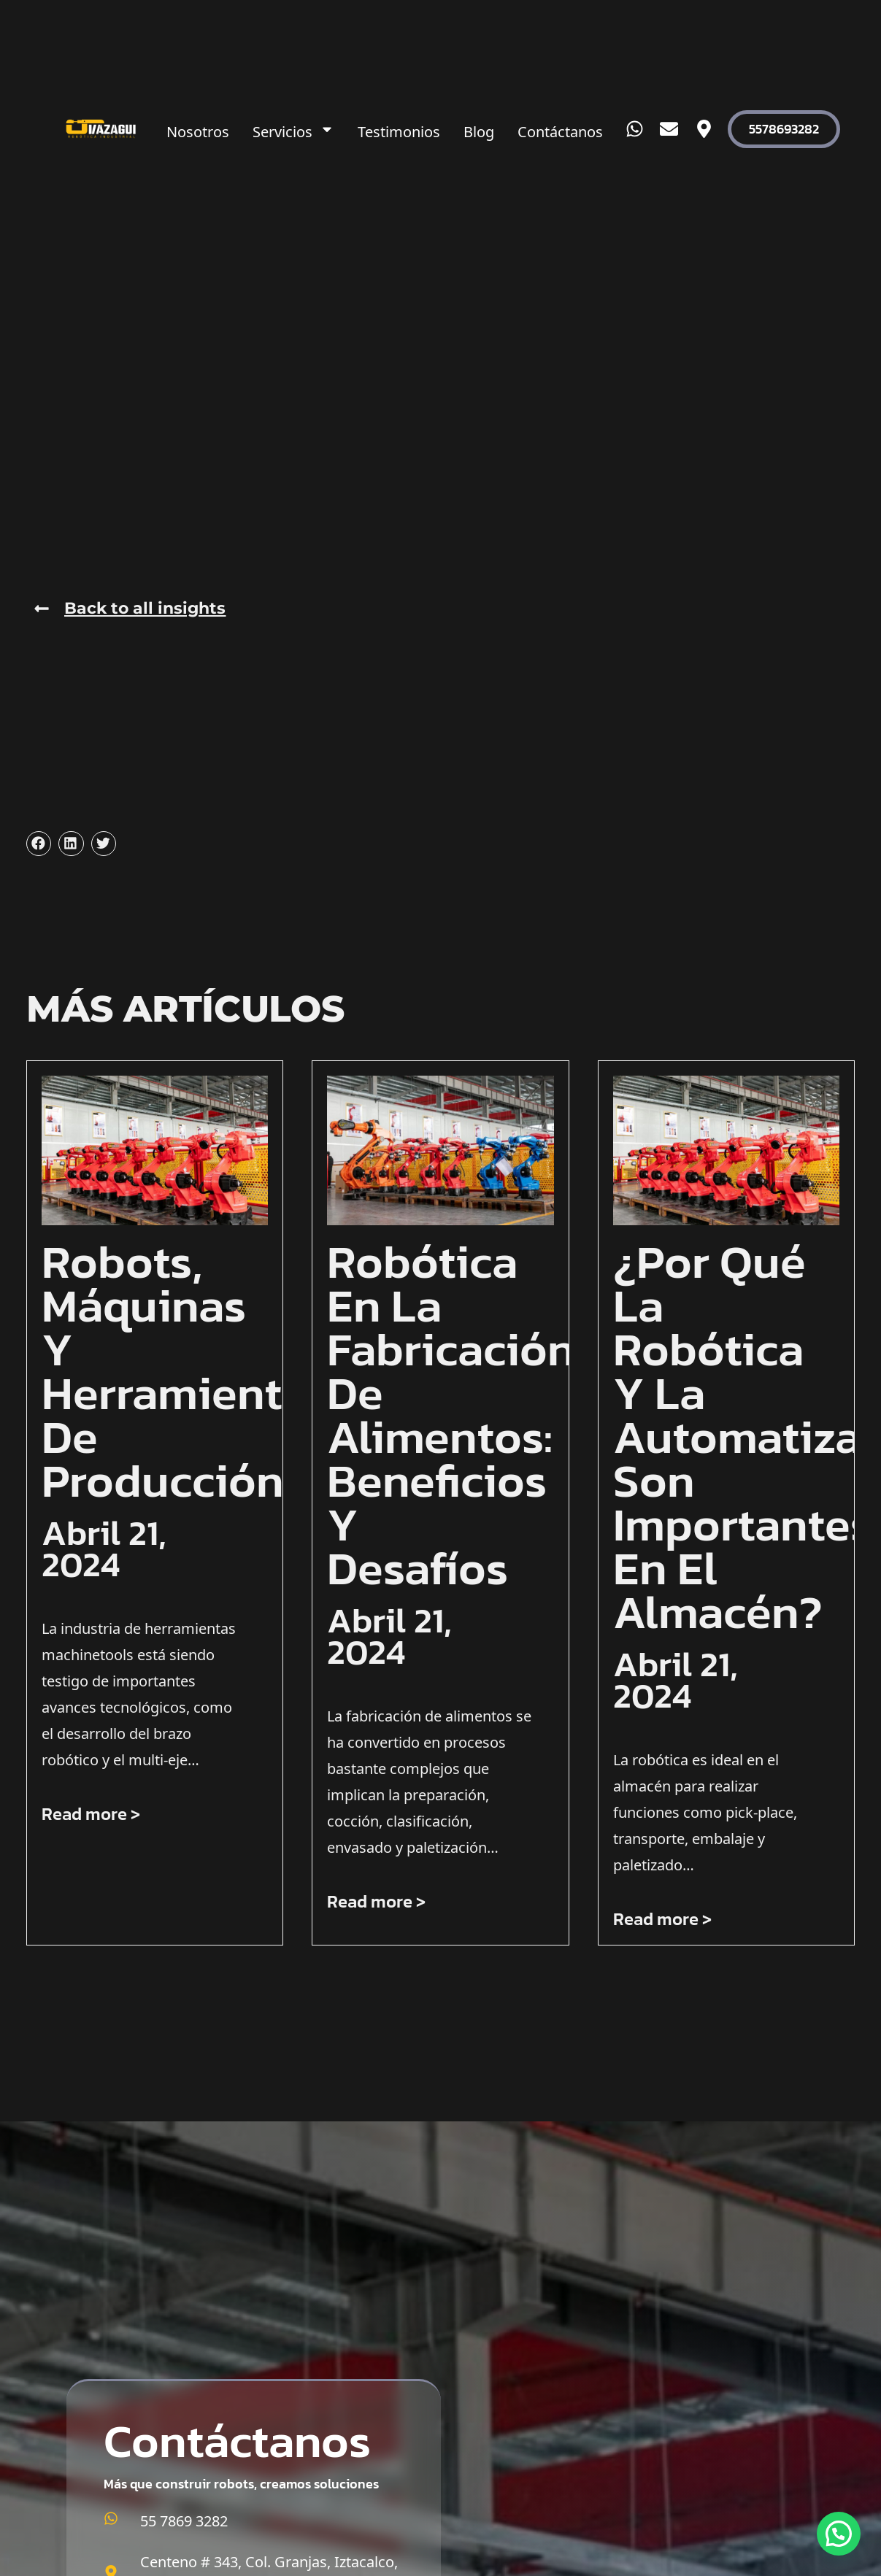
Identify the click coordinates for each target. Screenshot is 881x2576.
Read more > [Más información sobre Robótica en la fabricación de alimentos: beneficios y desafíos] (376, 1901)
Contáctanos (560, 129)
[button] (38, 843)
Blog (478, 129)
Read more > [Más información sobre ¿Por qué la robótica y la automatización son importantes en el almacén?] (662, 1919)
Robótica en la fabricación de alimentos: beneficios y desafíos (451, 1415)
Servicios (293, 129)
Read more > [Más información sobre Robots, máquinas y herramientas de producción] (91, 1814)
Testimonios (399, 129)
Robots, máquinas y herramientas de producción (185, 1371)
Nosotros (197, 129)
